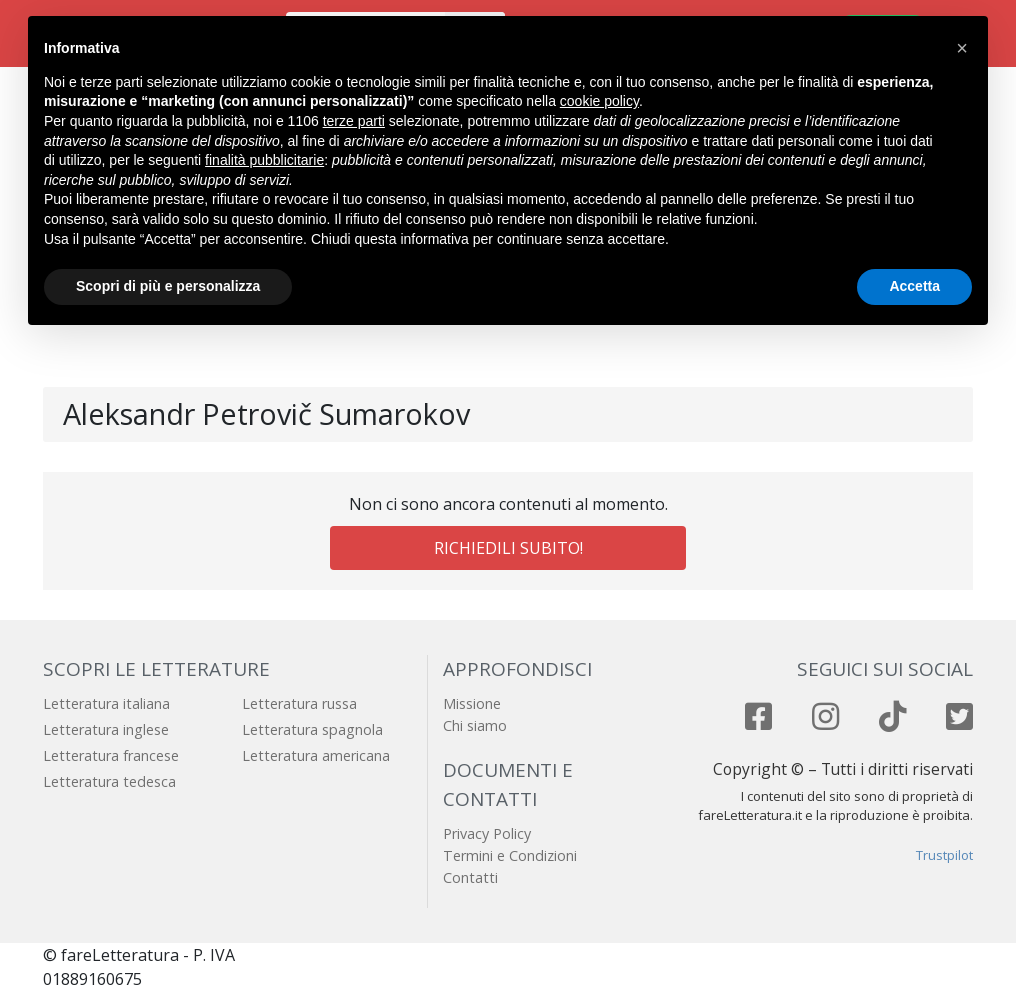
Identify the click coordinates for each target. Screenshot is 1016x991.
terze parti (354, 121)
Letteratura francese (111, 755)
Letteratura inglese (106, 729)
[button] (962, 48)
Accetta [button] (914, 286)
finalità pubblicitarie (264, 160)
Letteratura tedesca (109, 781)
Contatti (470, 877)
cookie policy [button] (599, 101)
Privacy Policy (487, 833)
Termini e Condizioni (510, 855)
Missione (472, 703)
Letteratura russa (299, 703)
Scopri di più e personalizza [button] (168, 286)
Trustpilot (944, 855)
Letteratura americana (316, 755)
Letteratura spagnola (312, 729)
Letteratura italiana (106, 703)
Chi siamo (475, 725)
